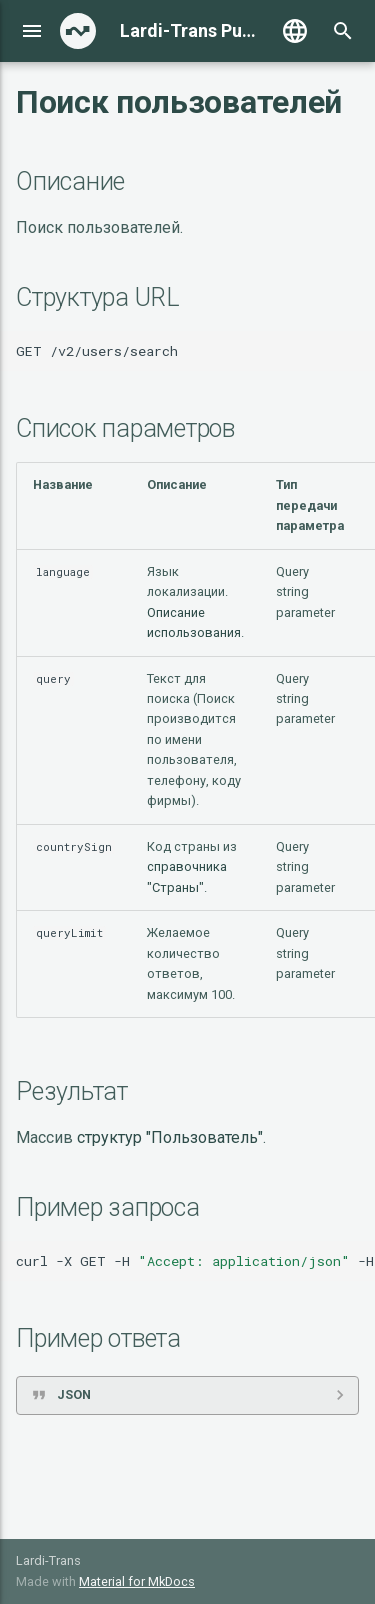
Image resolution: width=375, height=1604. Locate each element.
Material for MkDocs (137, 1581)
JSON (74, 1394)
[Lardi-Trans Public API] (78, 31)
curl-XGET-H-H (195, 1261)
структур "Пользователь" (170, 1137)
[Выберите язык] (295, 31)
